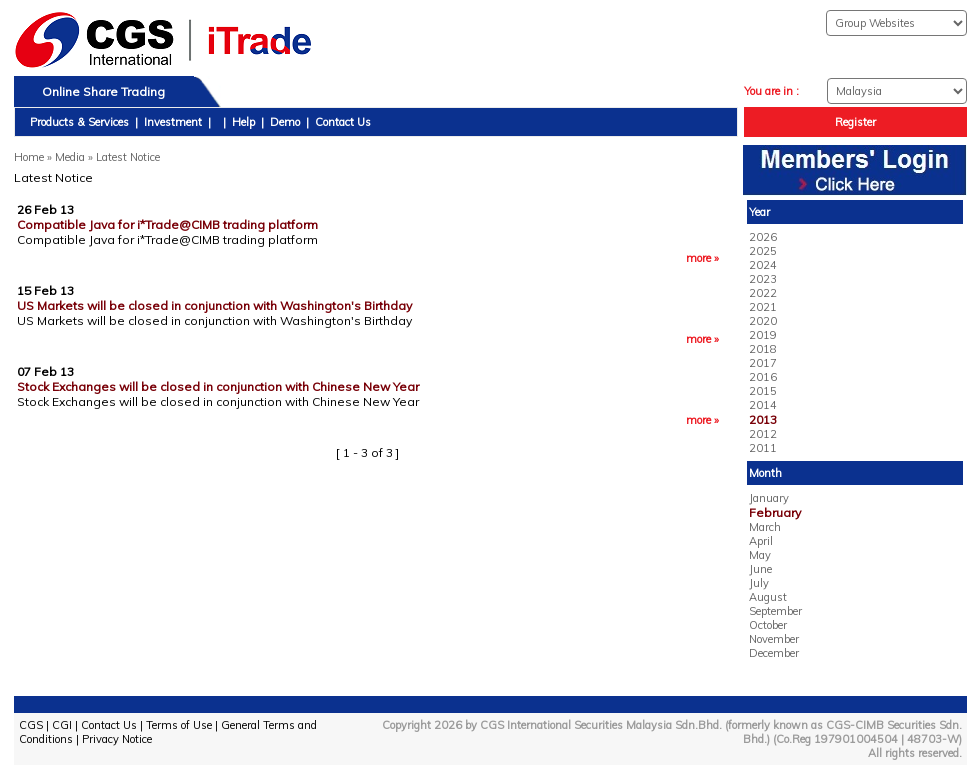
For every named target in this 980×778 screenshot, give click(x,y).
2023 (763, 279)
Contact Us (343, 122)
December (774, 653)
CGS (31, 725)
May (760, 555)
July (759, 583)
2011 (763, 448)
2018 (763, 349)
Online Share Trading (103, 91)
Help (243, 122)
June (760, 569)
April (761, 541)
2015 (763, 391)
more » (702, 258)
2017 (763, 363)
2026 (763, 237)
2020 (763, 321)
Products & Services (79, 122)
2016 (763, 377)
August (768, 597)
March (765, 527)
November (774, 639)
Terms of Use (179, 725)
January (769, 498)
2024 (763, 265)
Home (29, 157)
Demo (285, 122)
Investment (173, 122)
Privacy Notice (117, 739)
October (768, 625)
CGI (62, 725)
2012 (763, 434)
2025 (763, 251)
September (775, 611)
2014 (763, 405)
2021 (763, 307)
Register (855, 122)
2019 (763, 335)
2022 (763, 293)
